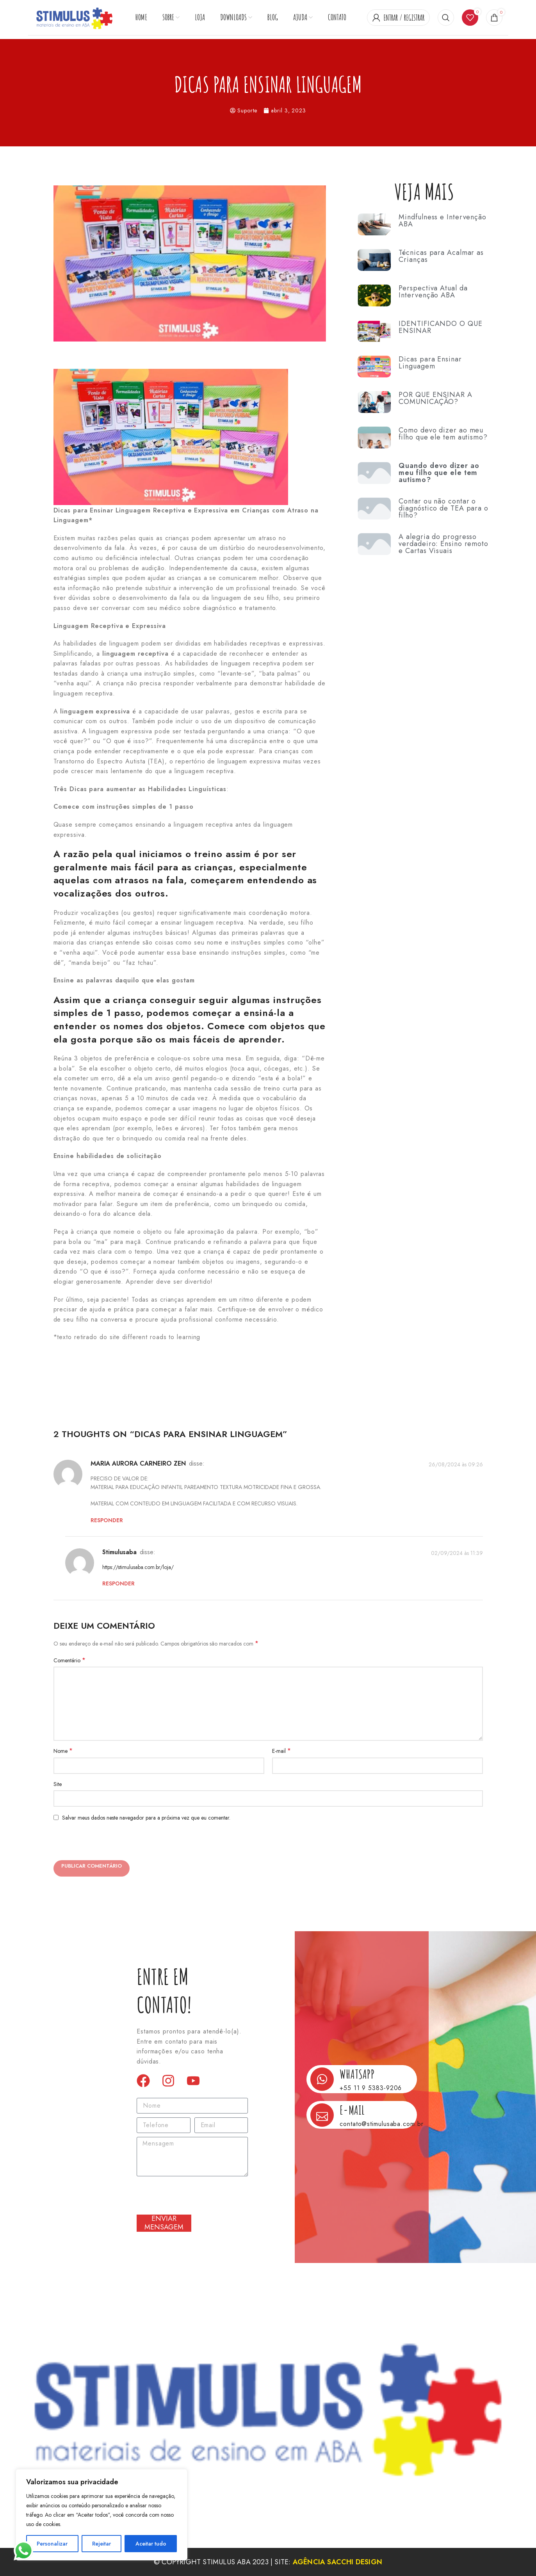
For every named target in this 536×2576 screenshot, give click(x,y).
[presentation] (109, 1843)
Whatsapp (357, 2074)
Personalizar (52, 2544)
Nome (63, 1751)
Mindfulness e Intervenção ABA (442, 220)
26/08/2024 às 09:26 (456, 1464)
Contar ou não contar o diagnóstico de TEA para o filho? (443, 508)
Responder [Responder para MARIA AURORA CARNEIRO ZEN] (107, 1520)
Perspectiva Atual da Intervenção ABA (433, 291)
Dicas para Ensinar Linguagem (430, 362)
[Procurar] (446, 17)
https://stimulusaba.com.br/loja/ (138, 1567)
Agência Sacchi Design (337, 2562)
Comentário (69, 1660)
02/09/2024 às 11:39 (457, 1553)
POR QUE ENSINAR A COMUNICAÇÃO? (435, 398)
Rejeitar (101, 2544)
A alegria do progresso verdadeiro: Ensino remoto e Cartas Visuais (443, 544)
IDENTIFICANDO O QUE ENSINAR (440, 327)
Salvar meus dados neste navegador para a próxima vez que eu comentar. (146, 1818)
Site (57, 1784)
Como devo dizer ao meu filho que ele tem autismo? (443, 433)
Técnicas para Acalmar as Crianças (441, 256)
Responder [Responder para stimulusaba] (118, 1583)
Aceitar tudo (150, 2544)
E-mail (281, 1751)
